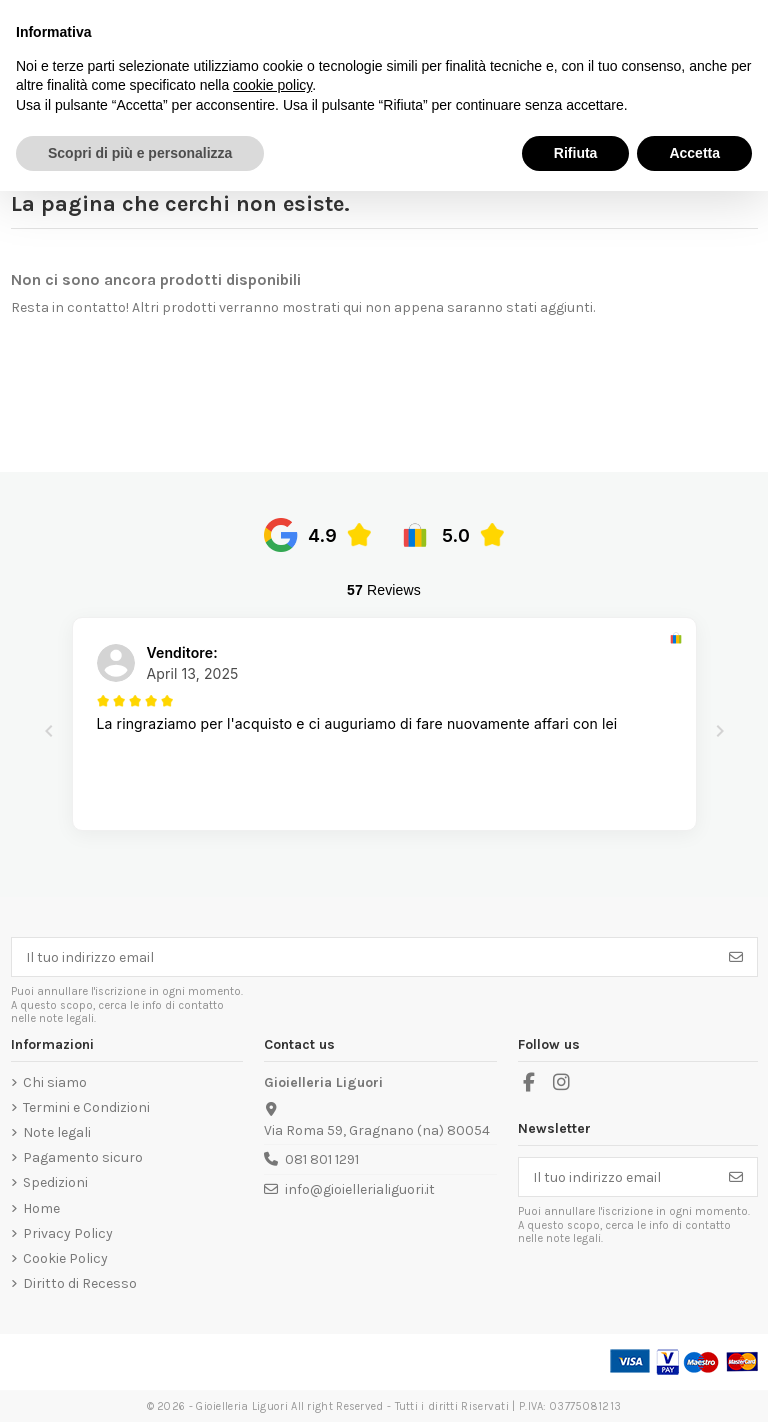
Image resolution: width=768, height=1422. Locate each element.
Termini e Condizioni (86, 1107)
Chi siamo (55, 1082)
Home (41, 1208)
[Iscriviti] (736, 957)
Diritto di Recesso (80, 1283)
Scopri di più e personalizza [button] (140, 153)
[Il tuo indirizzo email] (364, 957)
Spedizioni (55, 1182)
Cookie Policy (65, 1258)
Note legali (57, 1132)
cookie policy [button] (272, 85)
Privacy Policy (68, 1233)
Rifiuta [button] (576, 153)
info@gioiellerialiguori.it (360, 1189)
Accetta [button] (694, 153)
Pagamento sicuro (83, 1157)
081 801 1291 (322, 1159)
